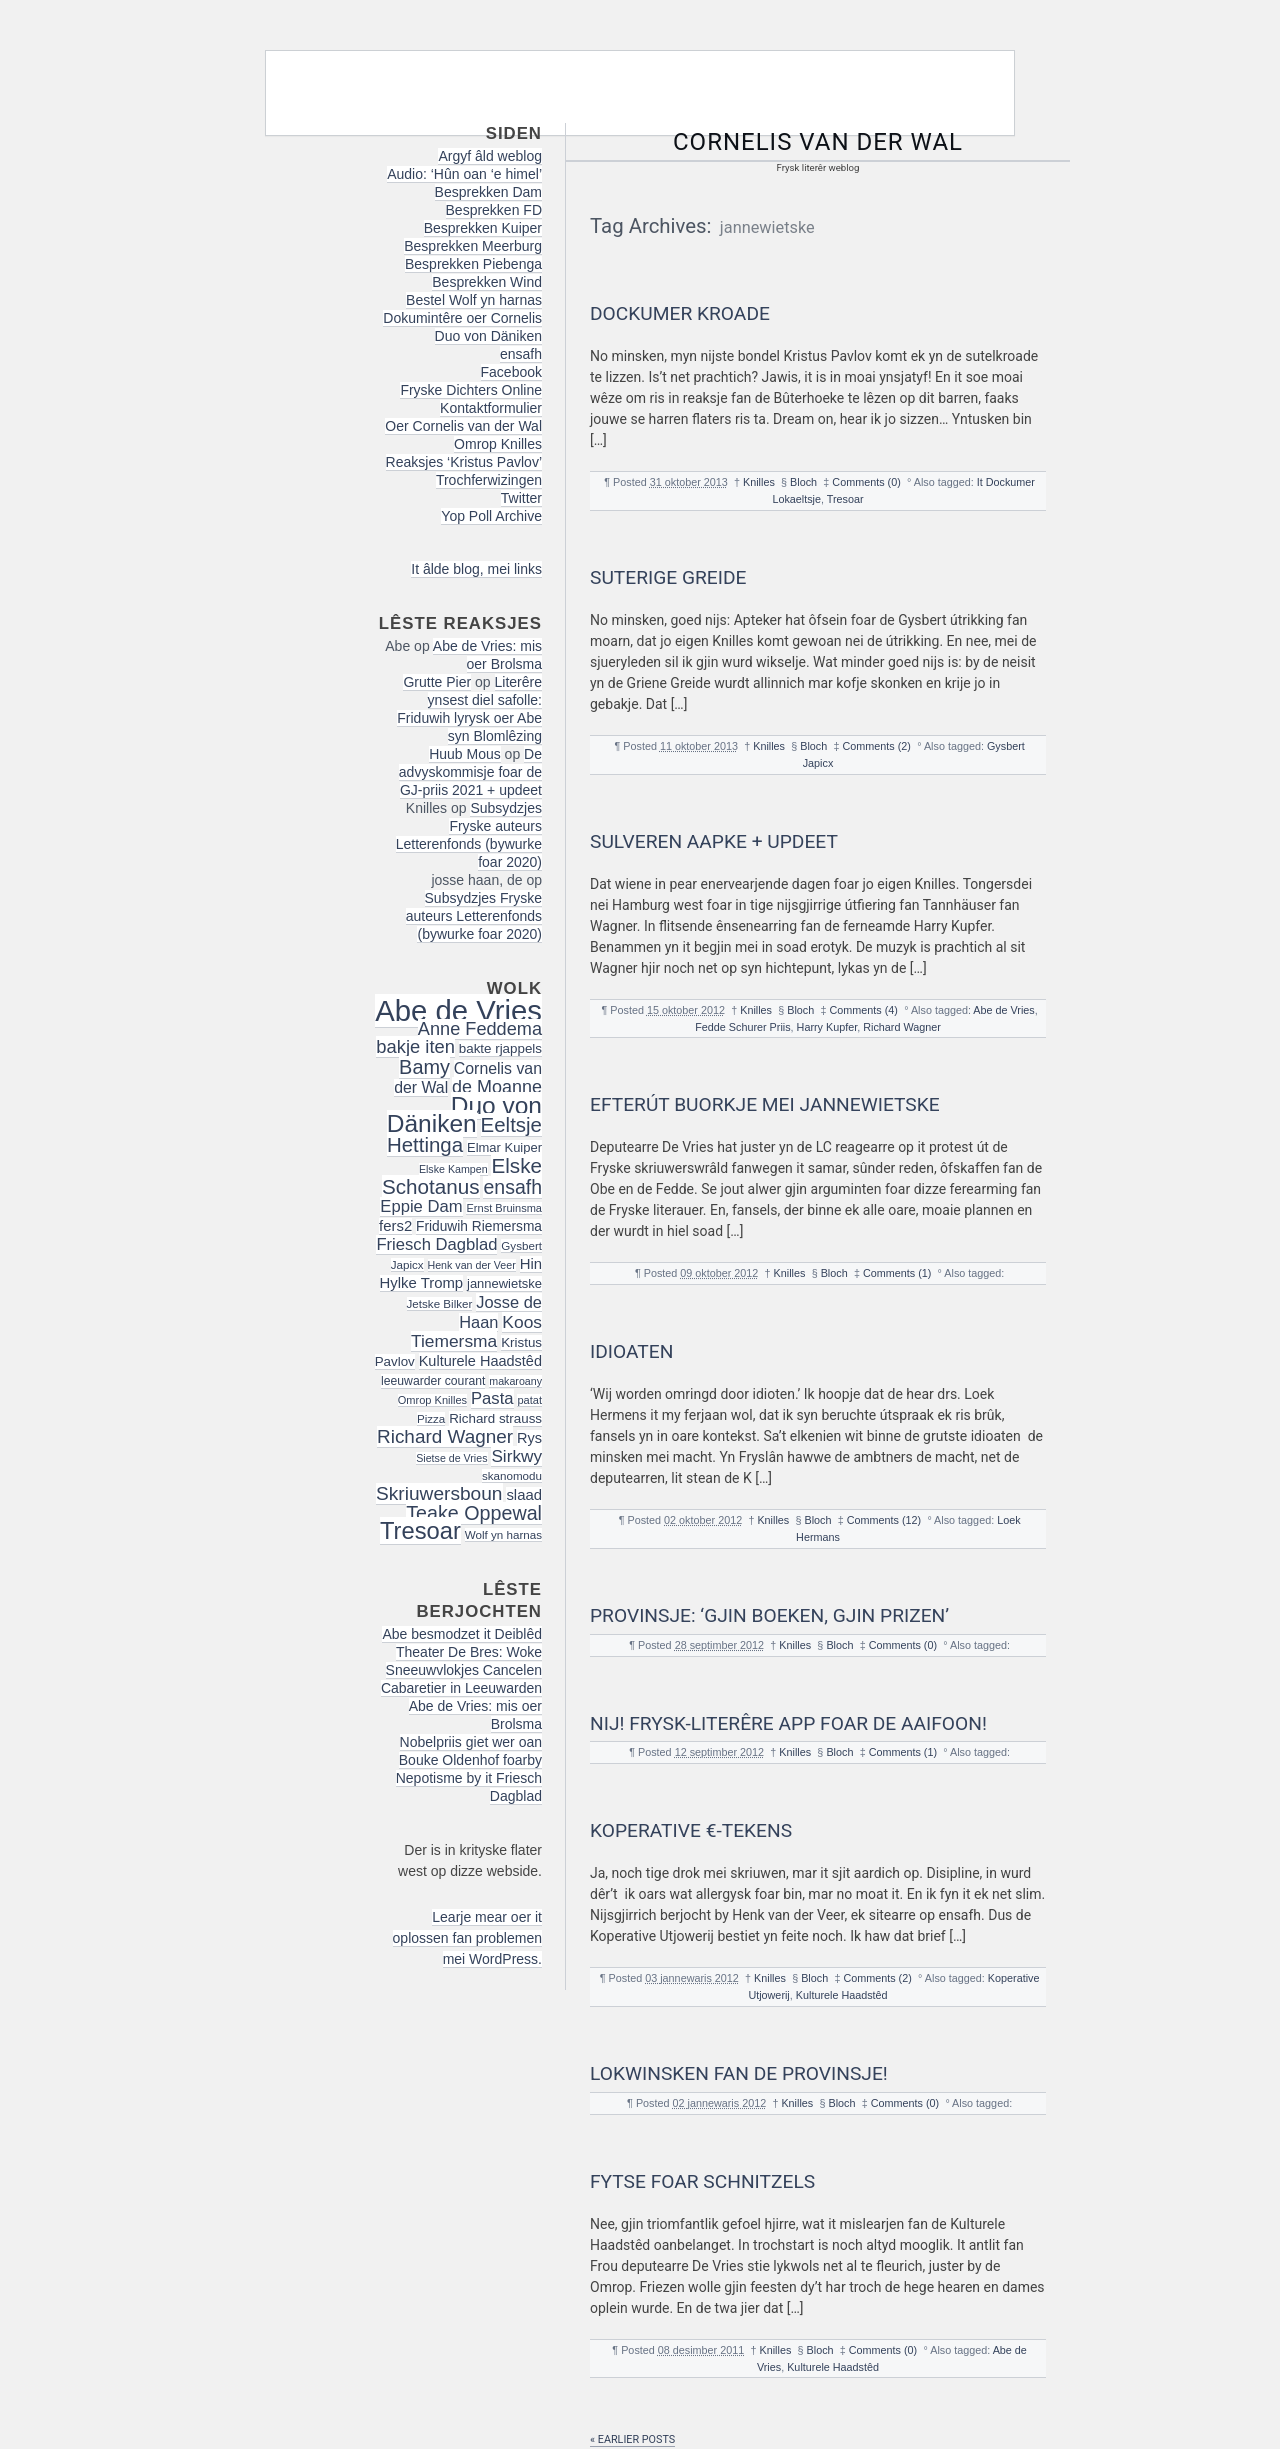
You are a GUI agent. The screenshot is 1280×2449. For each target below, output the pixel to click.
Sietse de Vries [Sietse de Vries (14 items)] (451, 1458)
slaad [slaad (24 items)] (524, 1495)
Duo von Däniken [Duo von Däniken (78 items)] (464, 1114)
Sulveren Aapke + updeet (714, 841)
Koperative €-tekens (691, 1830)
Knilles (759, 482)
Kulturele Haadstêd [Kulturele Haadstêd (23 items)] (480, 1361)
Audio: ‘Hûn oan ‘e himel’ (464, 174)
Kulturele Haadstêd (842, 1995)
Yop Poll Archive (491, 516)
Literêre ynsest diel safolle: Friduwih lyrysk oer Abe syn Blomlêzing (469, 709)
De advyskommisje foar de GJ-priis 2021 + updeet (470, 772)
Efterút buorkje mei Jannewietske (765, 1104)
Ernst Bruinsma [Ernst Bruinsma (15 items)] (504, 1208)
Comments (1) (897, 1273)
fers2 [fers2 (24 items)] (395, 1226)
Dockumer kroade (680, 313)
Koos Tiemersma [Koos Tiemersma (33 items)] (476, 1331)
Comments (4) (864, 1010)
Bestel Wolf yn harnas (474, 300)
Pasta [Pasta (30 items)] (492, 1398)
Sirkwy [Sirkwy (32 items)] (516, 1456)
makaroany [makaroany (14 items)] (515, 1381)
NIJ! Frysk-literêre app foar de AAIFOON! (788, 1723)
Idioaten (631, 1351)
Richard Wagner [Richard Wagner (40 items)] (445, 1436)
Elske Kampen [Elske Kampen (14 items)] (453, 1169)
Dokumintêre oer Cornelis (462, 318)
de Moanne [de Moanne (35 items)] (497, 1087)
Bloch (803, 482)
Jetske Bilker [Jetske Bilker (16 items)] (440, 1303)
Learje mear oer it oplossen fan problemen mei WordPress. (467, 1938)
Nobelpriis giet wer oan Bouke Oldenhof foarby (470, 1751)
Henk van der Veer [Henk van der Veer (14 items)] (472, 1265)
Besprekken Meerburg (473, 246)
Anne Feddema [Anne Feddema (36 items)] (480, 1029)
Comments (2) (877, 746)
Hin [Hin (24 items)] (531, 1264)
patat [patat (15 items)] (529, 1400)
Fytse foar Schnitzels (702, 2181)
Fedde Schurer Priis (742, 1027)
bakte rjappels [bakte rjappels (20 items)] (500, 1048)
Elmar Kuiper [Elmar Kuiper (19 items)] (504, 1147)
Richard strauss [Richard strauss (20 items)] (495, 1418)
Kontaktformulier (491, 408)
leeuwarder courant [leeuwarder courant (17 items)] (433, 1381)
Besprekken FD (494, 210)
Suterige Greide (668, 577)
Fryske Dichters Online (471, 390)
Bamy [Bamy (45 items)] (424, 1067)
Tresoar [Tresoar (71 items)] (420, 1530)
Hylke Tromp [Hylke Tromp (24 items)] (422, 1283)
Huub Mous (465, 754)
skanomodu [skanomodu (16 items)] (512, 1475)
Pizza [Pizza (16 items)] (431, 1418)
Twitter (521, 498)
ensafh (521, 354)
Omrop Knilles (498, 444)
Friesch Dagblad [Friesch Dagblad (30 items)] (436, 1244)
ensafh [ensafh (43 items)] (512, 1187)
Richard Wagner (902, 1027)
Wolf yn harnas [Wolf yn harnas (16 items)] (503, 1534)
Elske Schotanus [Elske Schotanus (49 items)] (462, 1176)
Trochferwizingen (489, 480)
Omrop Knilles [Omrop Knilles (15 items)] (432, 1400)
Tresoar (845, 499)
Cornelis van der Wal (818, 142)
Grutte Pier (437, 682)
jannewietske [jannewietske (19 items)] (504, 1283)
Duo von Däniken (488, 336)
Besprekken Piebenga (473, 264)
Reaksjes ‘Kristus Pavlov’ (464, 462)
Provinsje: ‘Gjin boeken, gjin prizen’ (769, 1615)
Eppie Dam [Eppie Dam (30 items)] (421, 1206)
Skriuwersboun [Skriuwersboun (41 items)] (439, 1493)
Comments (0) (866, 482)
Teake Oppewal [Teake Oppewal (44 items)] (474, 1513)
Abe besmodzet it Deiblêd (462, 1634)
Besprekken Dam (488, 192)
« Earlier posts (632, 2439)
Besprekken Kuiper (483, 228)
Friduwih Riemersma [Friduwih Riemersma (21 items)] (479, 1226)
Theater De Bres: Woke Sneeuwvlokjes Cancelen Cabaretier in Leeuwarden (461, 1670)
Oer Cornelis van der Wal (463, 426)
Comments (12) (884, 1520)
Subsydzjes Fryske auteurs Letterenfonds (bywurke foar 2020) (469, 835)
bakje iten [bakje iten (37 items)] (415, 1046)
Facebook (511, 372)
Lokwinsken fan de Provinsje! (739, 2073)
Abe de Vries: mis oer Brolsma (487, 655)
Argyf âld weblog (490, 156)
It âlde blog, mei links (476, 569)
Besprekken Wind (487, 282)
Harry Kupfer (827, 1027)
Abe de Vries (1003, 1010)
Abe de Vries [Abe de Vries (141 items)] (458, 1010)
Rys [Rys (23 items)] (529, 1438)
